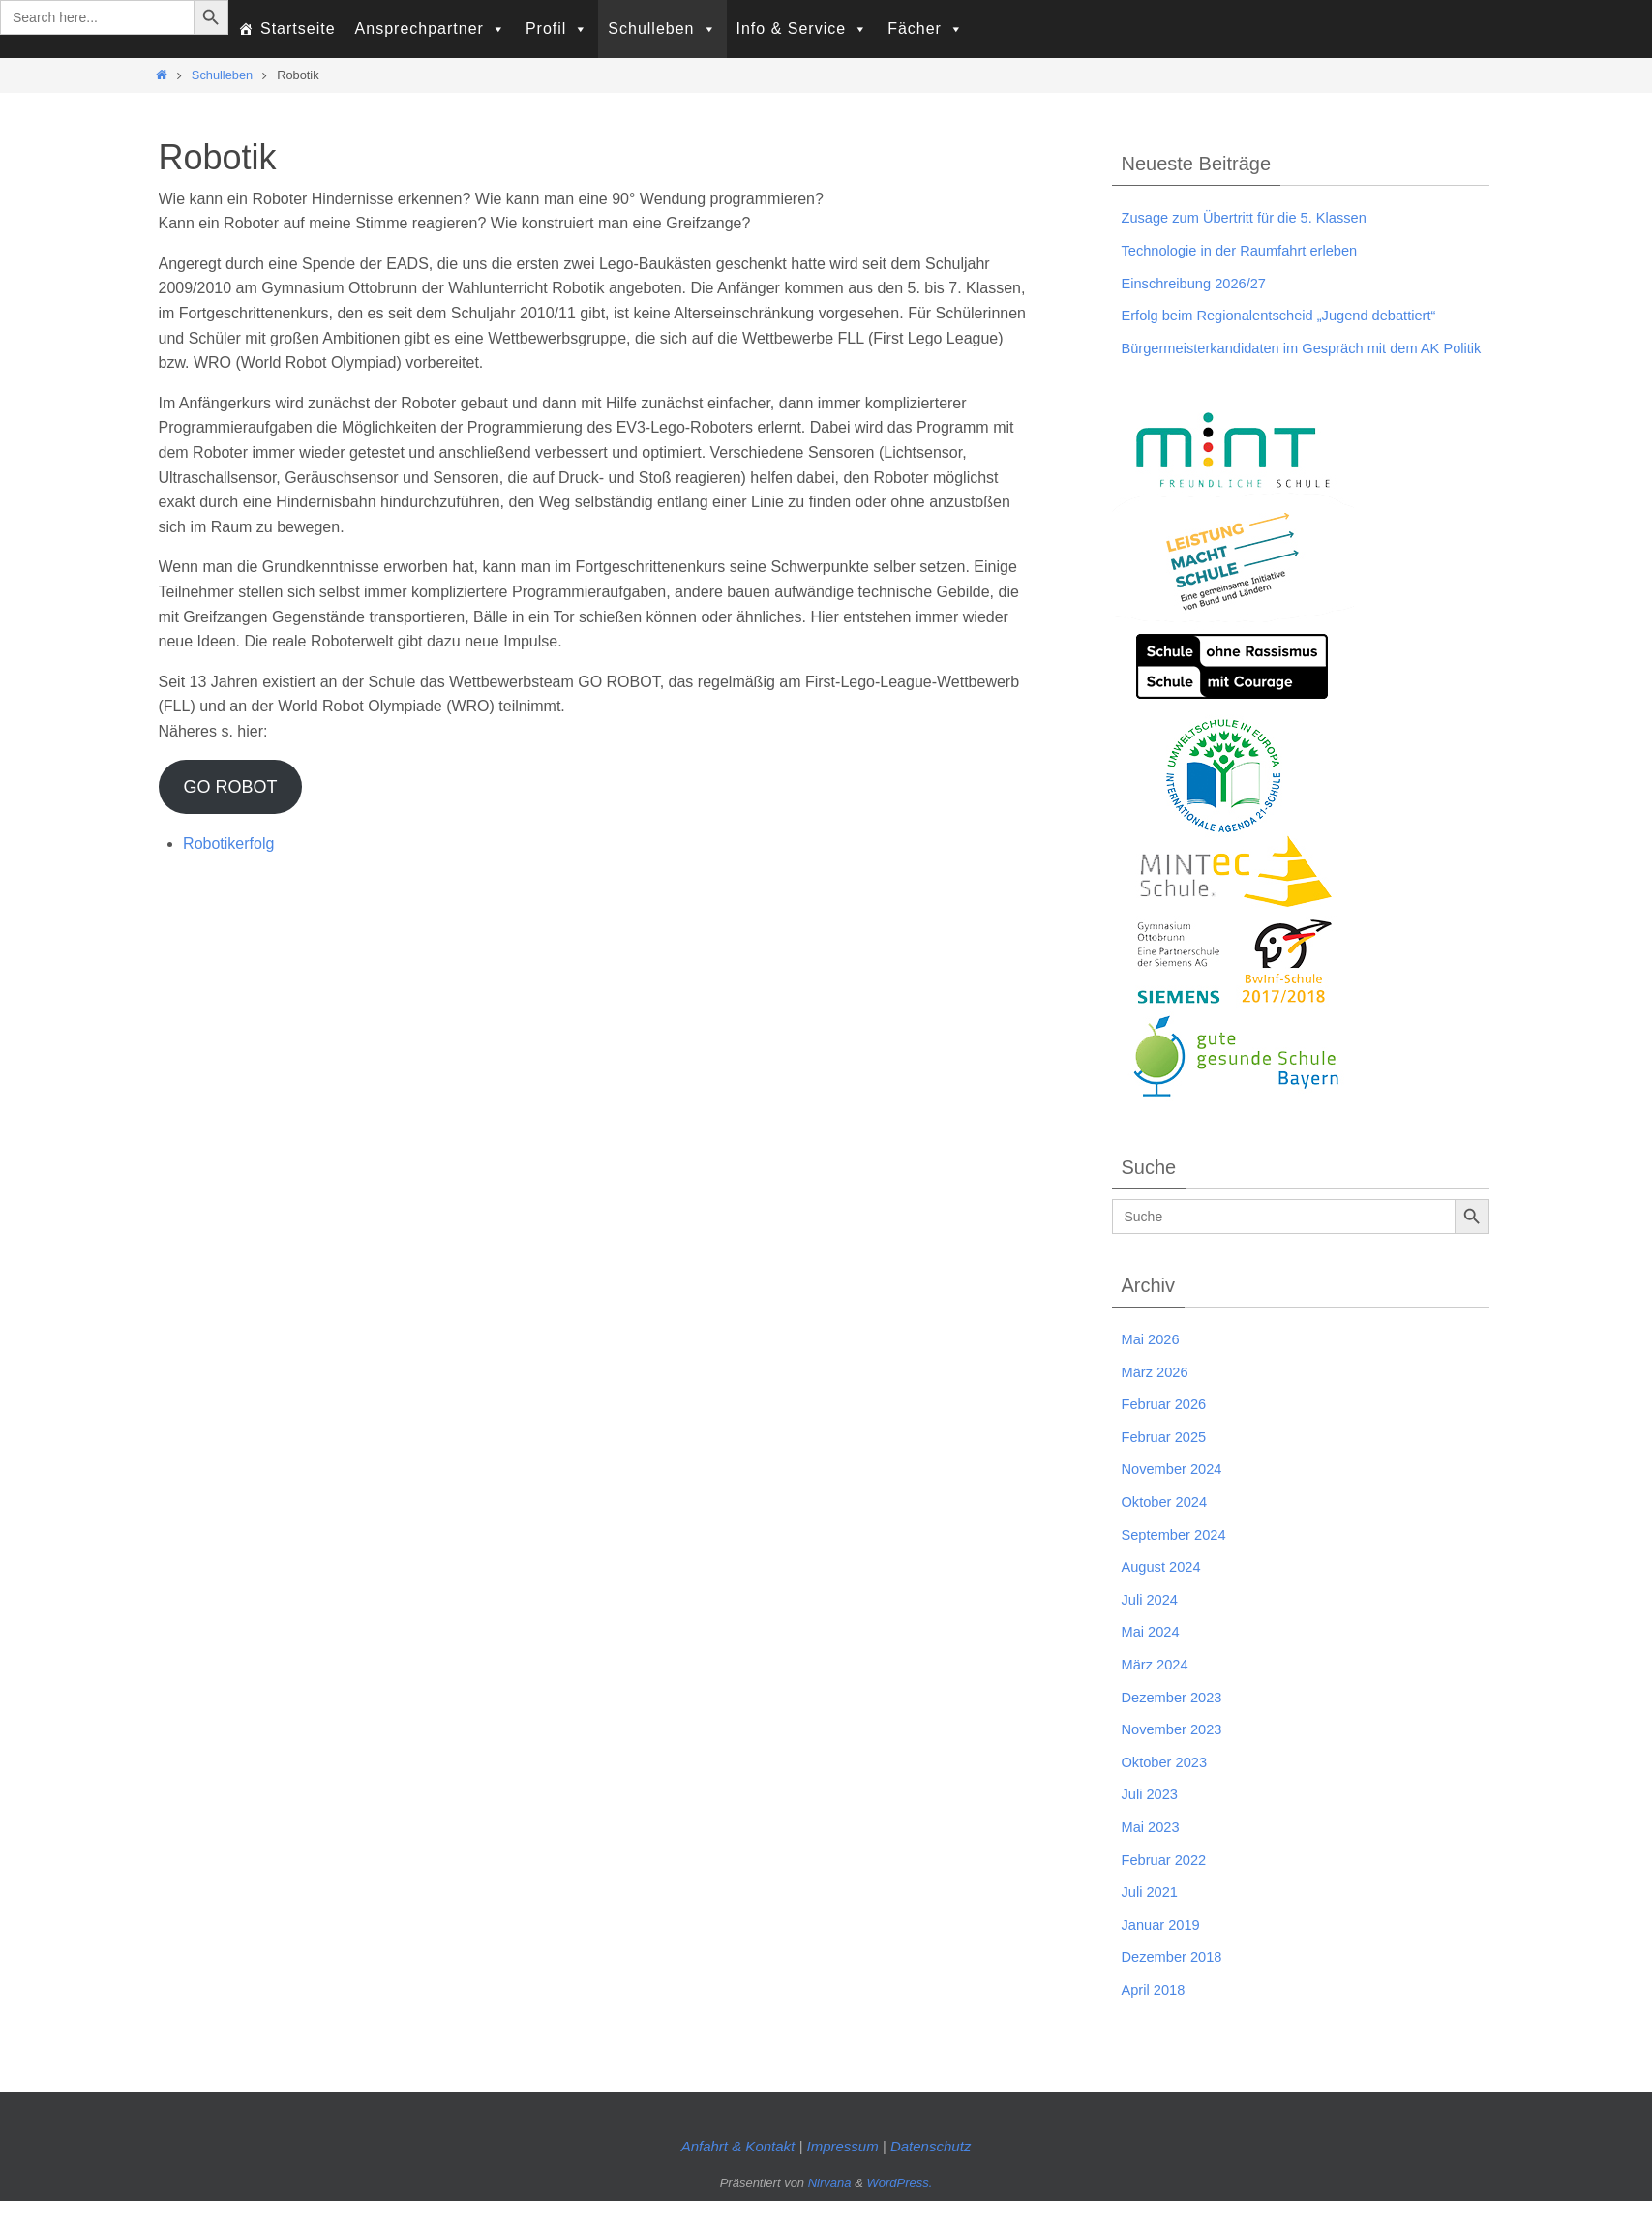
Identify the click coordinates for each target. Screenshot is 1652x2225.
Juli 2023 (1153, 1819)
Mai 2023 (1154, 1852)
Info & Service (802, 29)
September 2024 (1179, 1558)
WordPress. (899, 2208)
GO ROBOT (230, 787)
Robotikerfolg (228, 843)
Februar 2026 (1168, 1429)
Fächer (925, 29)
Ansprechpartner (430, 29)
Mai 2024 (1154, 1656)
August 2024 (1165, 1591)
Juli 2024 (1153, 1623)
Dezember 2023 (1177, 1721)
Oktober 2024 (1169, 1526)
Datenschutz (930, 2170)
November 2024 (1177, 1494)
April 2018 (1156, 2014)
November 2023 (1177, 1754)
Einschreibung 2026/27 (1201, 283)
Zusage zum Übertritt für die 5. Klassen (1256, 217)
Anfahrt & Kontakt (738, 2170)
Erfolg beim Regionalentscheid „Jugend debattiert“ (1294, 315)
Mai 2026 (1154, 1364)
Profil (557, 29)
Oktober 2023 (1169, 1786)
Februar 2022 (1168, 1884)
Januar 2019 (1165, 1948)
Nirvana (830, 2208)
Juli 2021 (1153, 1917)
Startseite (298, 28)
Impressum (844, 2170)
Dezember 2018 (1177, 1981)
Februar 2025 (1168, 1461)
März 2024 (1158, 1689)
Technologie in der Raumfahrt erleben (1251, 250)
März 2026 (1158, 1396)
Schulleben (662, 29)
